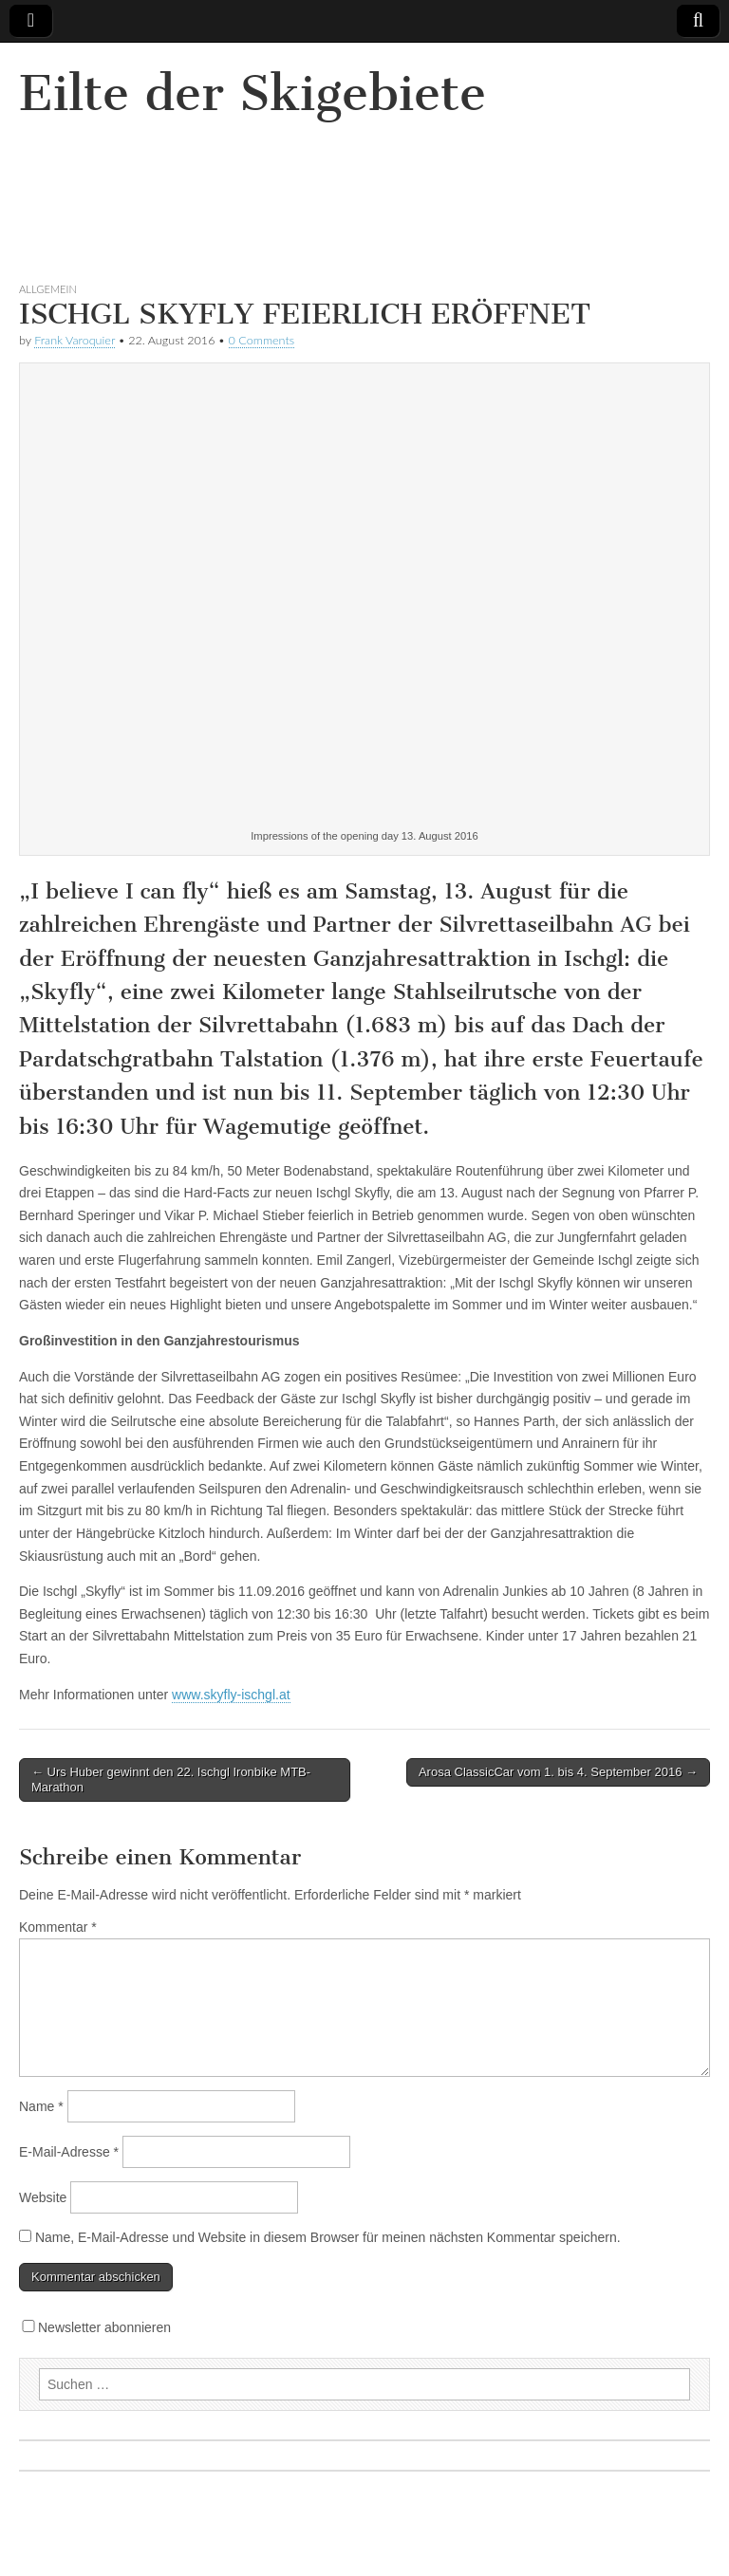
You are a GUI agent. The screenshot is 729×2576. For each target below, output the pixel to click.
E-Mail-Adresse (69, 2151)
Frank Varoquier (74, 340)
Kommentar (58, 1927)
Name (41, 2106)
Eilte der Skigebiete (252, 93)
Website (42, 2197)
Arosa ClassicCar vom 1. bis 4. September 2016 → (558, 1772)
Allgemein (48, 289)
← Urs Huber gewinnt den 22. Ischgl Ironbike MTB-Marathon (170, 1779)
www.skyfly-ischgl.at (231, 1694)
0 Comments (262, 340)
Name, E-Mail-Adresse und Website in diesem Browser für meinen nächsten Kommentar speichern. (328, 2237)
